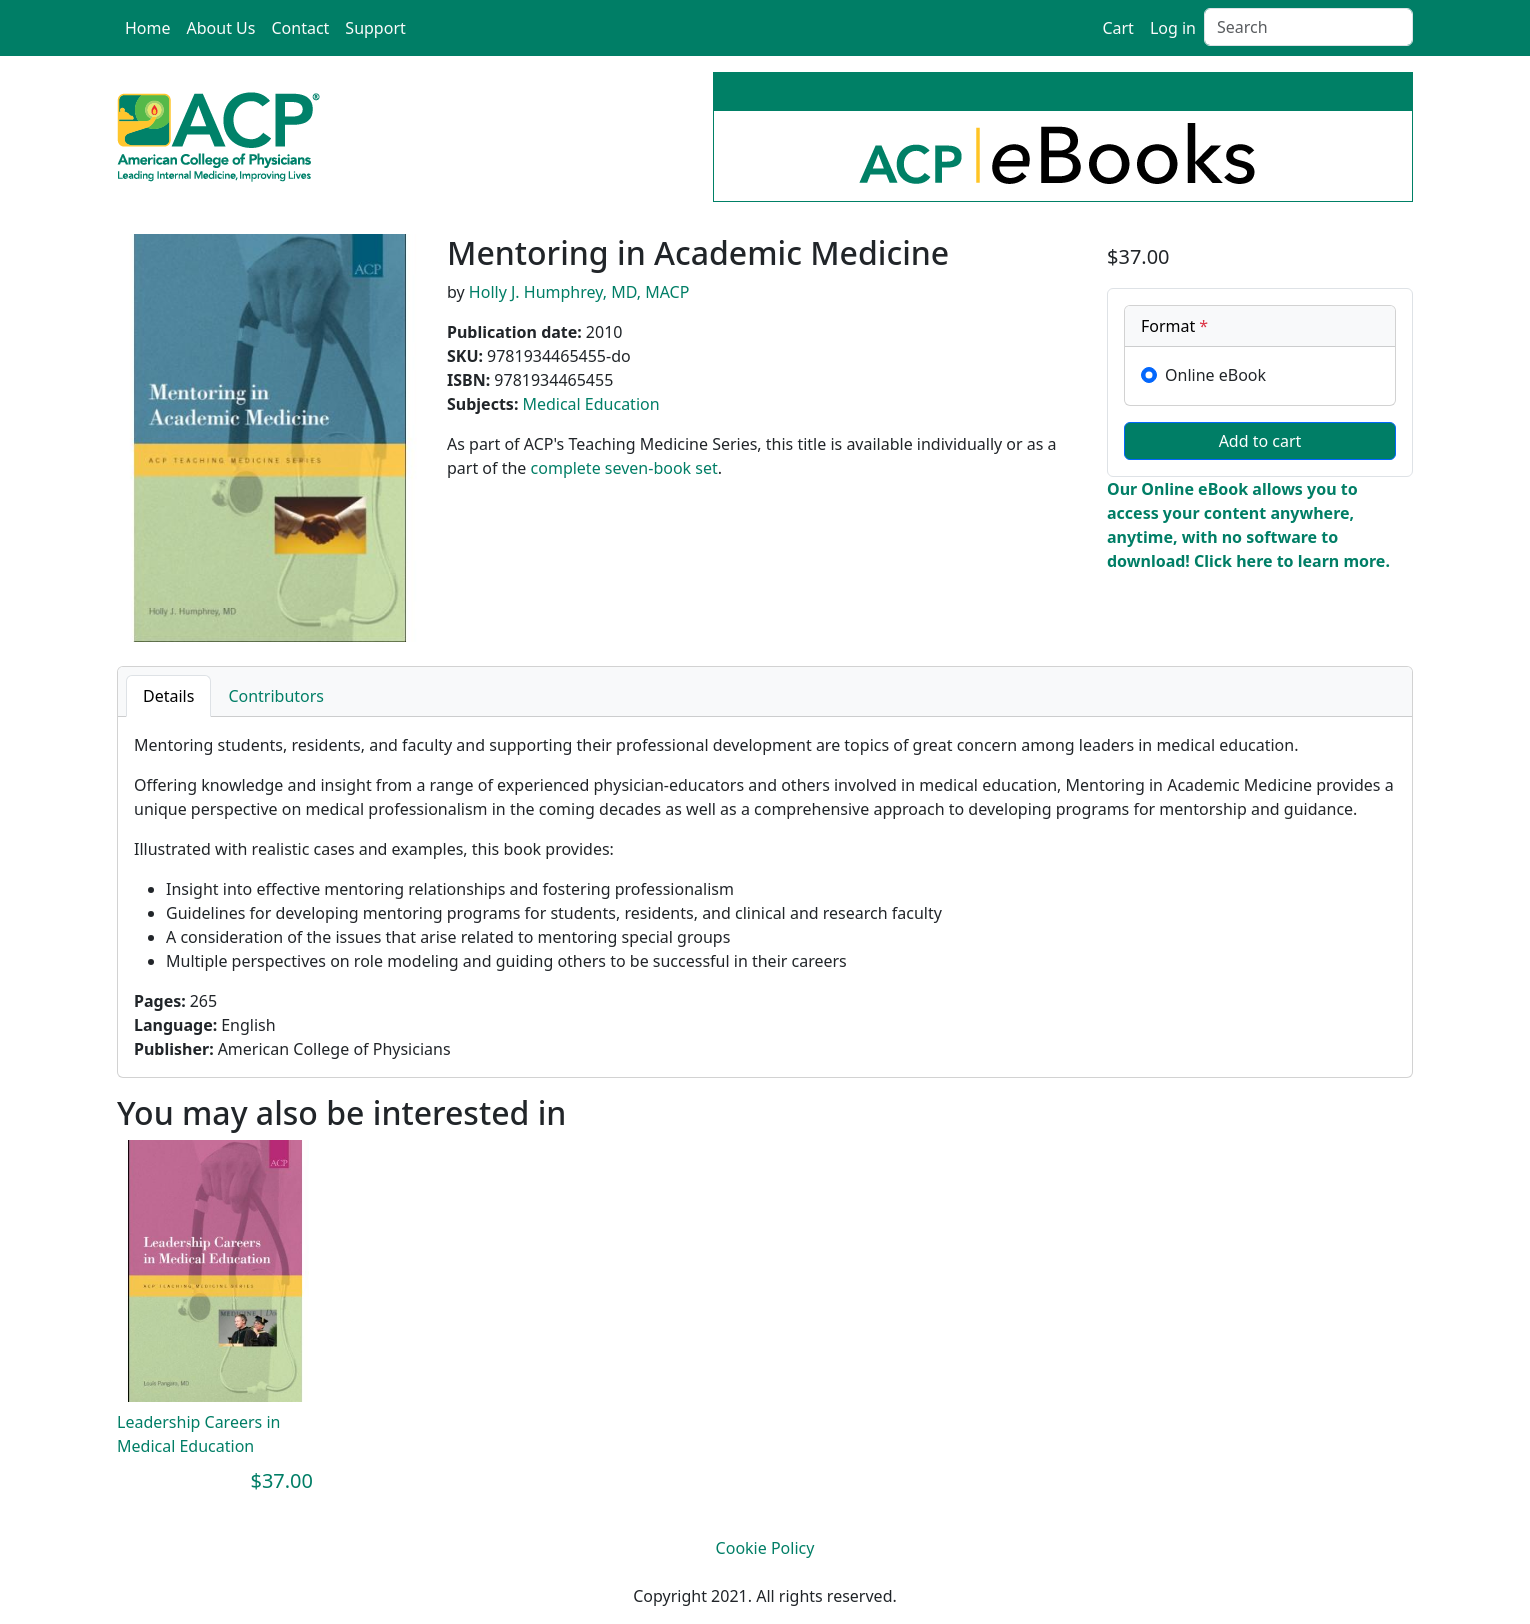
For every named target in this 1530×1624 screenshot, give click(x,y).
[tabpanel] (765, 897)
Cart (1117, 28)
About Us (221, 28)
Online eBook (1215, 375)
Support (375, 28)
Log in (1173, 28)
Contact (300, 28)
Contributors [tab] (276, 696)
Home (148, 28)
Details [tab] (168, 696)
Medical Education (590, 404)
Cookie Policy (765, 1548)
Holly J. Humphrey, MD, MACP (579, 292)
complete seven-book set (624, 468)
